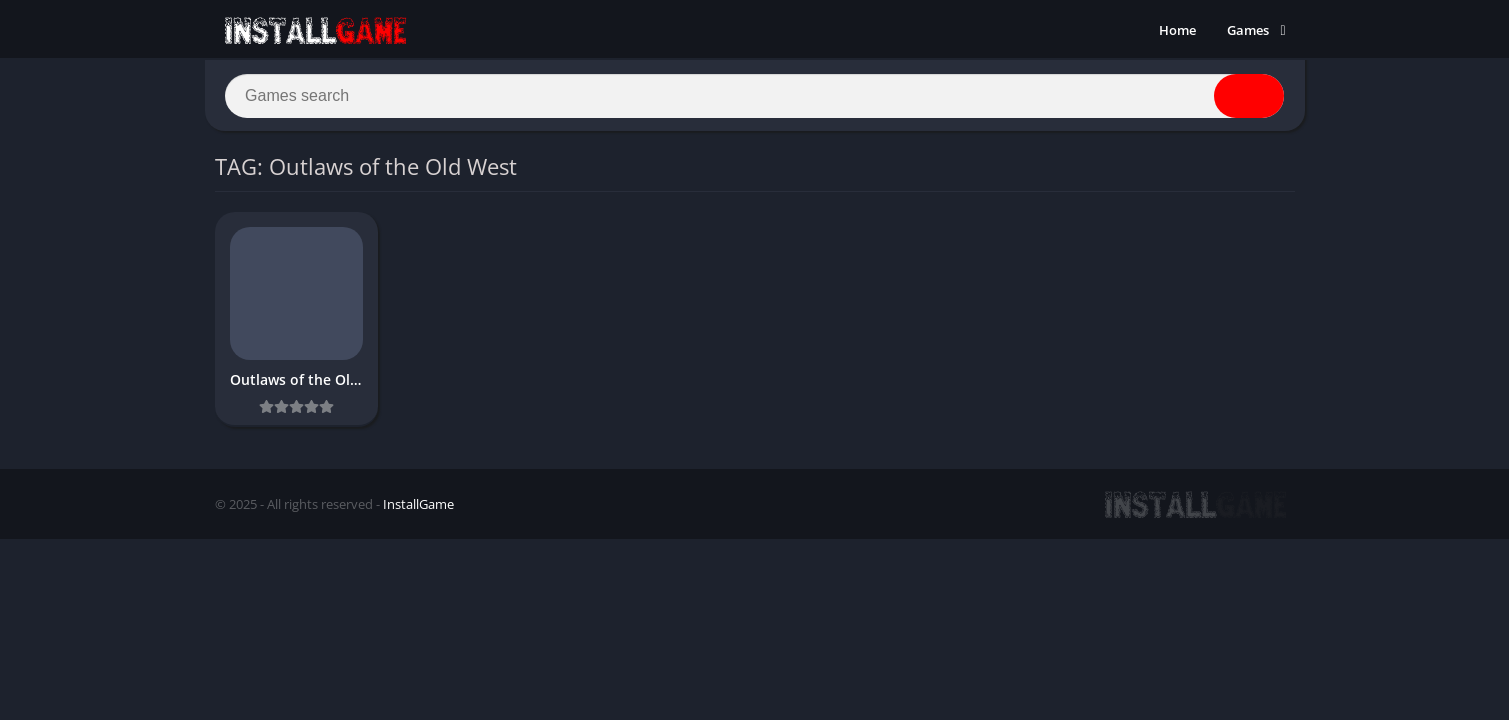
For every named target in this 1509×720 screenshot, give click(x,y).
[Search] (755, 97)
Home (1177, 30)
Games (1248, 30)
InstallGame (418, 507)
